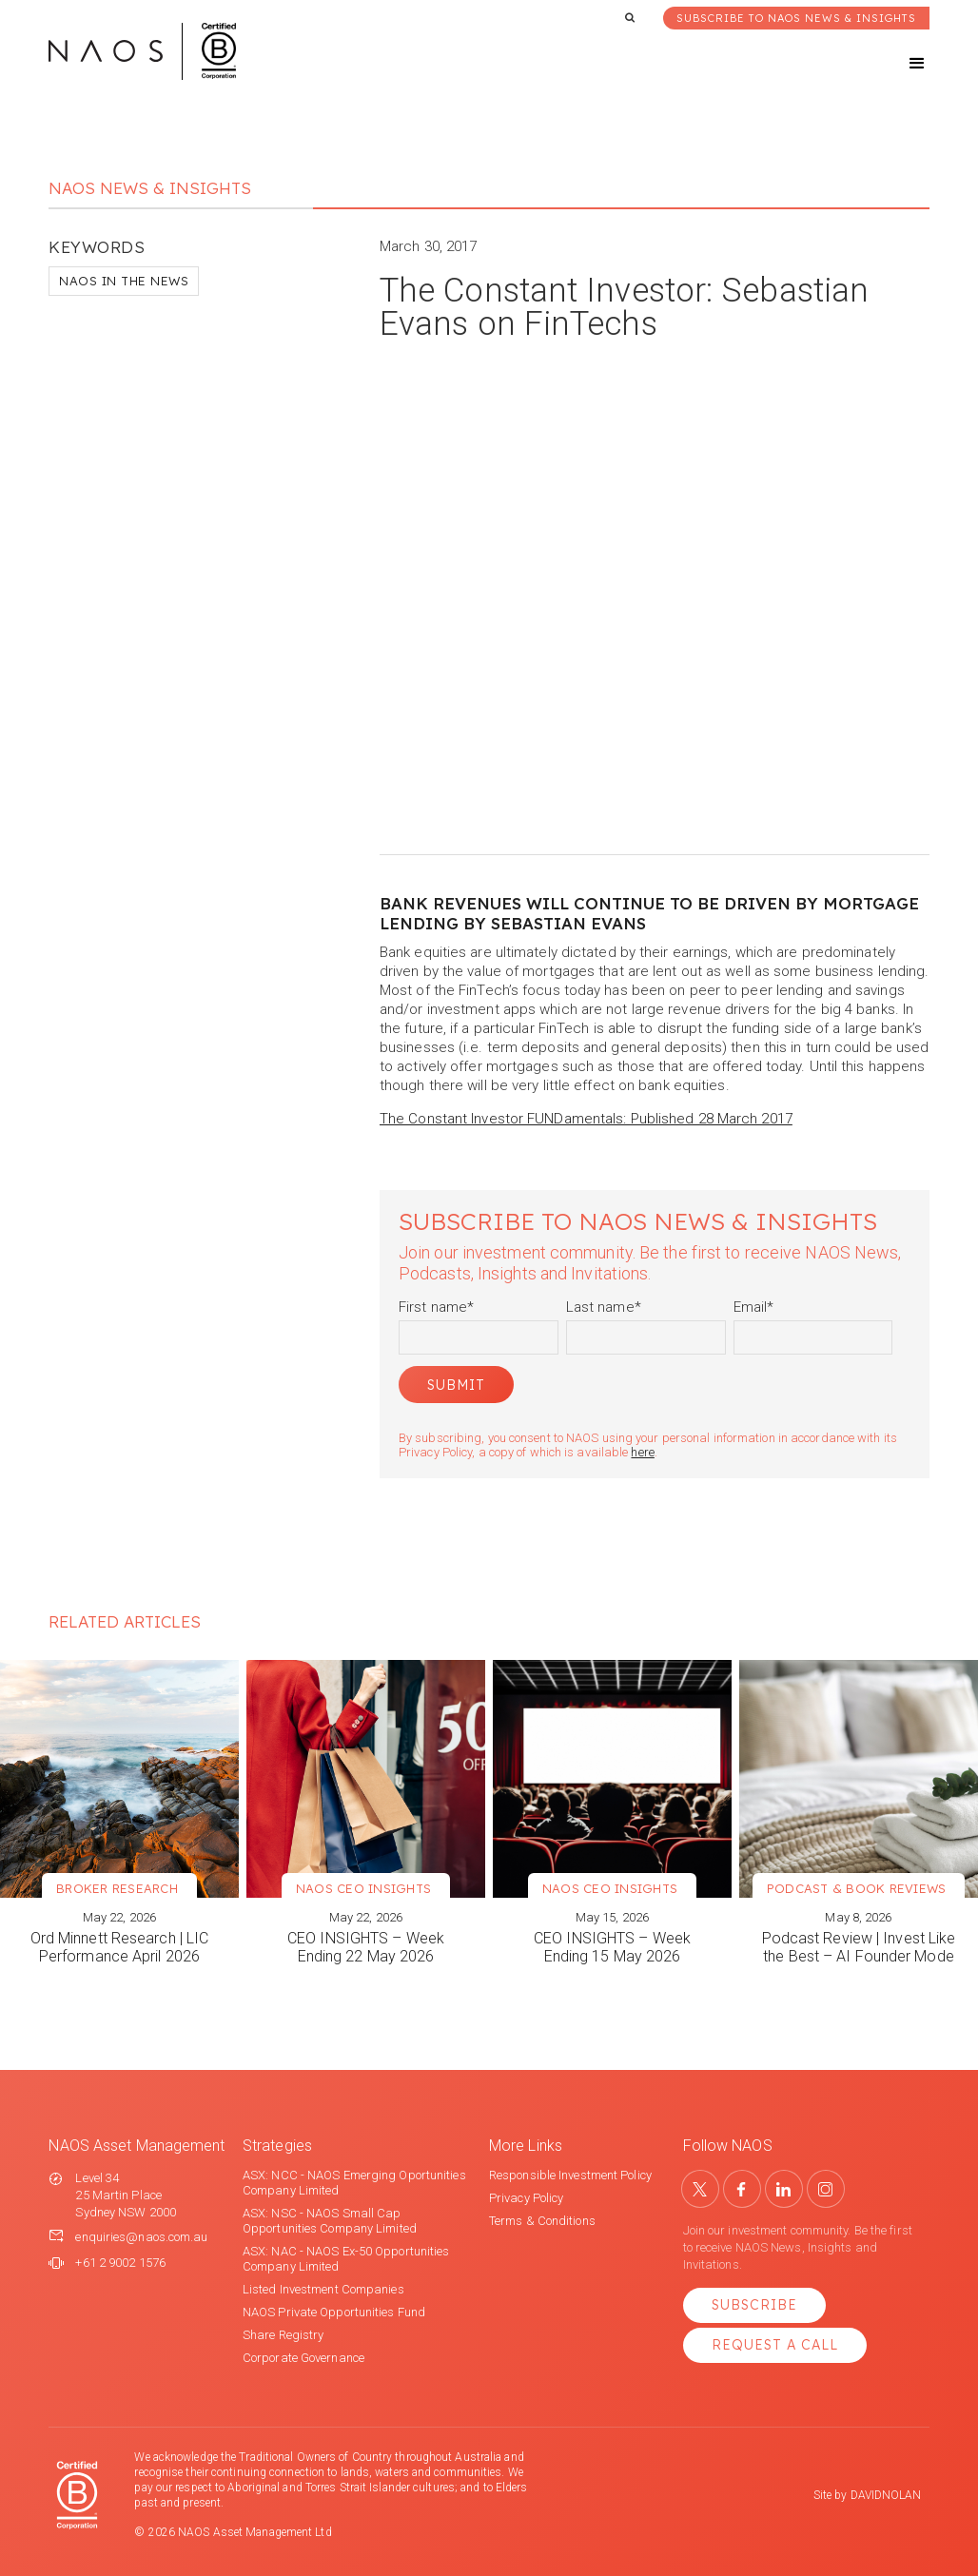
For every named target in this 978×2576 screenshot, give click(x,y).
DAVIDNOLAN (886, 2495)
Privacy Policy (526, 2198)
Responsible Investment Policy (570, 2175)
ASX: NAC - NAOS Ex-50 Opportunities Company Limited (346, 2259)
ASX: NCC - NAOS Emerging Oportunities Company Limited (354, 2182)
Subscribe (754, 2304)
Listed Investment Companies (323, 2289)
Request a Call (775, 2344)
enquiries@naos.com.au (141, 2237)
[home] (142, 51)
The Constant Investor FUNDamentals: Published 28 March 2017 (586, 1118)
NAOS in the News (123, 280)
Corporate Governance (303, 2358)
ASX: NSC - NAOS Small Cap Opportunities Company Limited (330, 2220)
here (642, 1452)
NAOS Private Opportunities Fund (334, 2312)
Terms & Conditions (542, 2221)
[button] (900, 63)
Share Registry (283, 2335)
